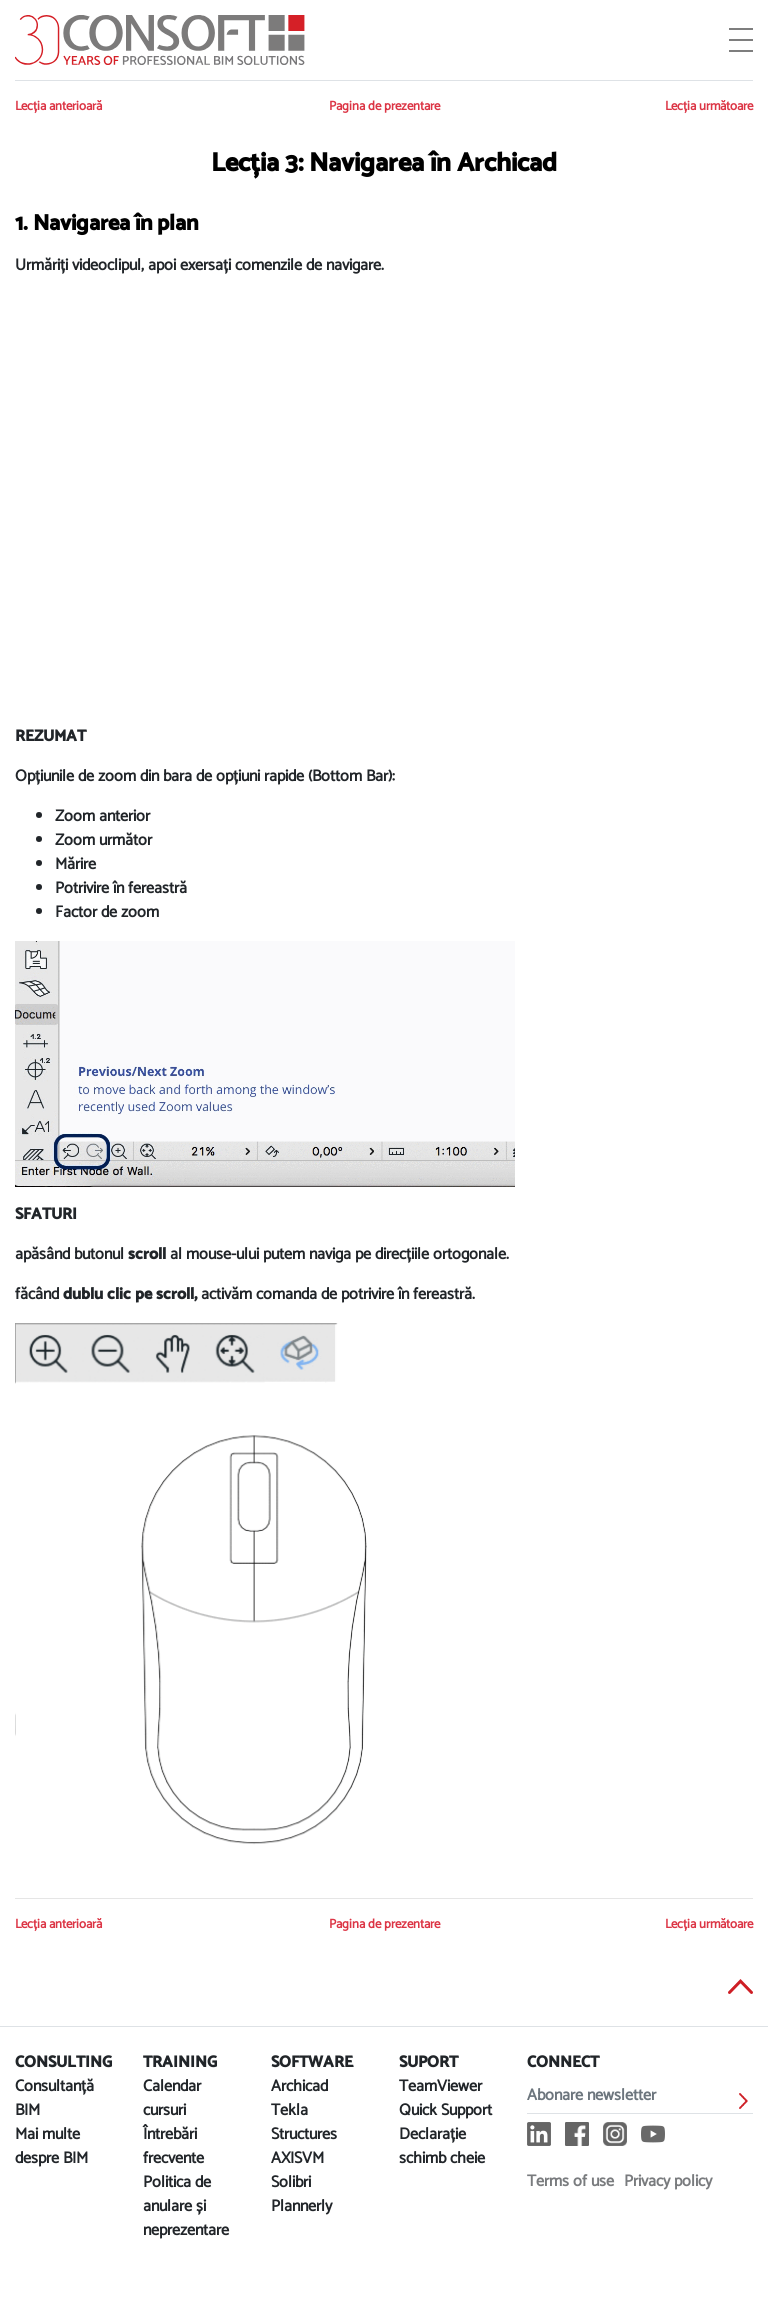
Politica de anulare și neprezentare (186, 2206)
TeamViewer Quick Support (445, 2098)
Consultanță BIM (54, 2098)
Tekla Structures (304, 2122)
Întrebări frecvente (173, 2146)
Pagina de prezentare (384, 106)
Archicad (299, 2086)
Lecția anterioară (58, 106)
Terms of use (570, 2181)
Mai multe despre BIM (51, 2146)
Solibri (291, 2182)
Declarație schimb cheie (442, 2146)
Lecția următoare (709, 106)
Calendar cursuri (172, 2098)
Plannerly (301, 2206)
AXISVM (297, 2158)
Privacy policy (668, 2181)
